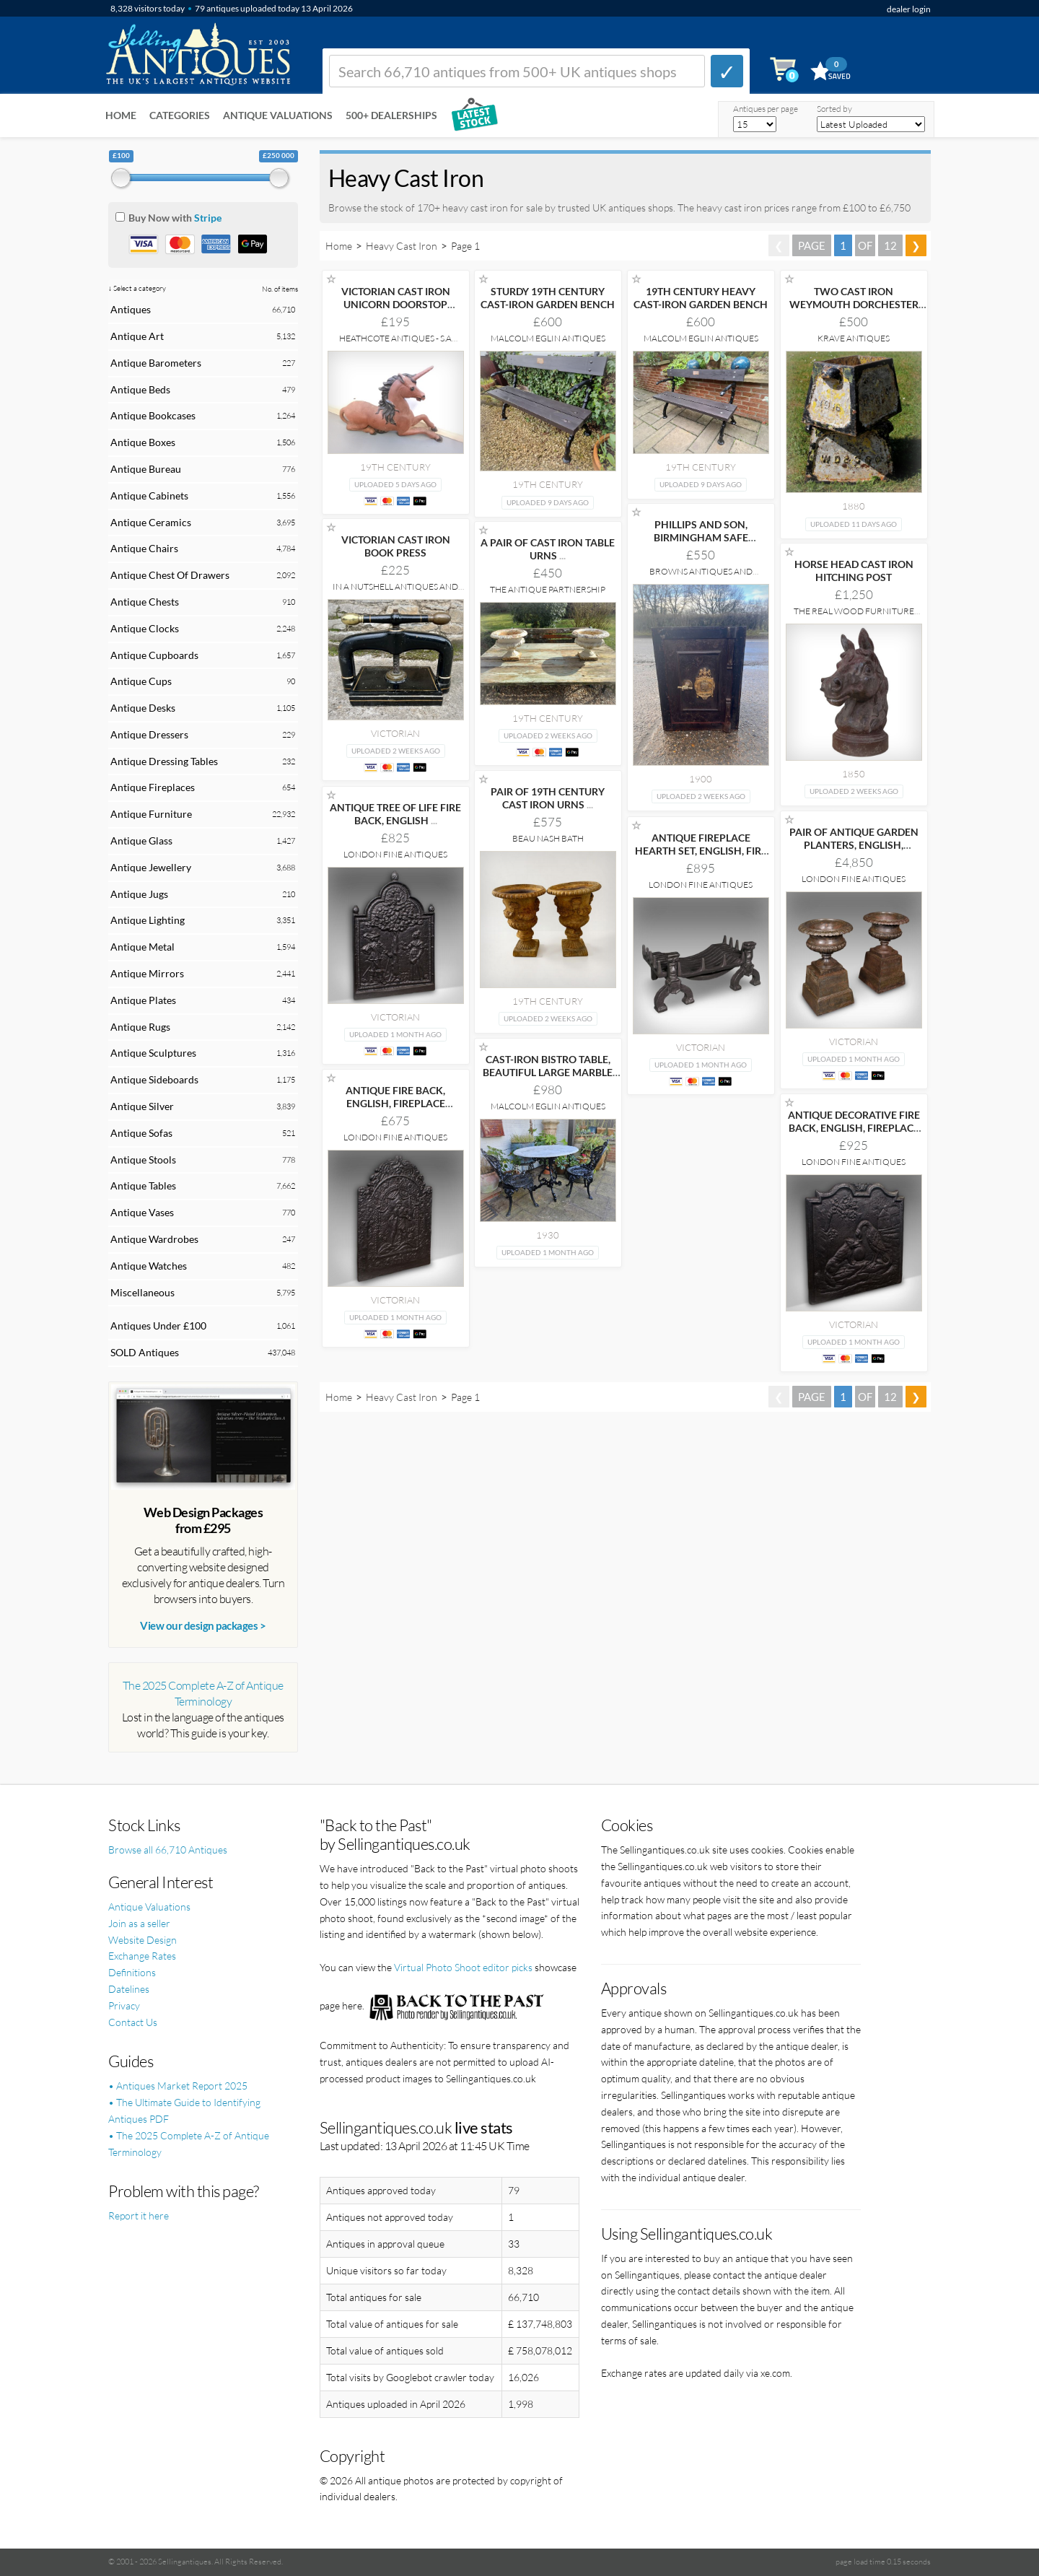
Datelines (128, 1989)
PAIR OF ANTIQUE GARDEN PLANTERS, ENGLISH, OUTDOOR (854, 845)
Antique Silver (142, 1106)
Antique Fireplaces (152, 787)
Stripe (208, 217)
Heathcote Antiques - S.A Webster (395, 343)
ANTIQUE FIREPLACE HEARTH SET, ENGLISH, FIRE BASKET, (701, 850)
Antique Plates (143, 1000)
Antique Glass (141, 840)
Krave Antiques (853, 338)
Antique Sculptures (153, 1053)
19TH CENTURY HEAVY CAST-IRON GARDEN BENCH (701, 297)
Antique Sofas (141, 1133)
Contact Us (132, 2022)
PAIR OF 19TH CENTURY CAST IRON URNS (548, 798)
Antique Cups (141, 681)
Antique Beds (140, 389)
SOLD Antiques (144, 1352)
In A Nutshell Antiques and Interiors (395, 591)
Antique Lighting (147, 920)
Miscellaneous (142, 1292)
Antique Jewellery (150, 867)
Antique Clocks (144, 628)
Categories (179, 115)
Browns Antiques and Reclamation (701, 576)
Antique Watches (148, 1265)
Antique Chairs (144, 548)
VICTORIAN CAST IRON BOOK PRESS (395, 546)
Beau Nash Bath (548, 838)
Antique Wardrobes (154, 1239)
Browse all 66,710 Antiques (167, 1849)
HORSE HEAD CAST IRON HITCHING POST (853, 570)
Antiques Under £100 (158, 1325)
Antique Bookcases (153, 415)
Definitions (132, 1972)
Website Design (142, 1940)
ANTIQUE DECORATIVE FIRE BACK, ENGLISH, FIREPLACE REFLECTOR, (854, 1128)
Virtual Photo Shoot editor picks (463, 1967)
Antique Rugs (140, 1027)
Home (120, 115)
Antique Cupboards (154, 655)
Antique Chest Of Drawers (169, 575)
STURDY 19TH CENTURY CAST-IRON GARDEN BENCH (548, 297)
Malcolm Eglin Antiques (548, 338)
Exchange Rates (142, 1956)
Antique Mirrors (147, 973)
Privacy (124, 2005)
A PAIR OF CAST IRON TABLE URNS (548, 549)
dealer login (909, 9)
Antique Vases (142, 1212)
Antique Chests (144, 601)
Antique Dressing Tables (164, 761)
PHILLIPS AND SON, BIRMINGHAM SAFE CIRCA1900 (701, 537)
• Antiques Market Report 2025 (177, 2085)
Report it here (138, 2215)
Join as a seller (139, 1923)
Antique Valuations (278, 115)
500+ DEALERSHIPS (391, 115)
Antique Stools (143, 1159)
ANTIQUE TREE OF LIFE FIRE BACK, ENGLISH (395, 813)
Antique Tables (143, 1185)
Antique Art (137, 336)
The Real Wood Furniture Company (854, 616)
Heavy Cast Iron (401, 246)
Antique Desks (142, 708)
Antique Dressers (149, 734)
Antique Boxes (142, 442)
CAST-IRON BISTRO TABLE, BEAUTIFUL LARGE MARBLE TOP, (548, 1072)
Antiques (130, 309)
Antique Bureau (145, 469)
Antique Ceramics (150, 522)
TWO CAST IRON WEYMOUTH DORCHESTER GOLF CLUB (854, 304)
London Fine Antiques (395, 854)
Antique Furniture (151, 814)
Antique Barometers (155, 363)
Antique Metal (142, 946)
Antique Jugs (139, 894)
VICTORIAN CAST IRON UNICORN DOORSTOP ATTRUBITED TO (395, 304)
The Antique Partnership (547, 589)
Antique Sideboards (154, 1079)
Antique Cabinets (149, 495)
